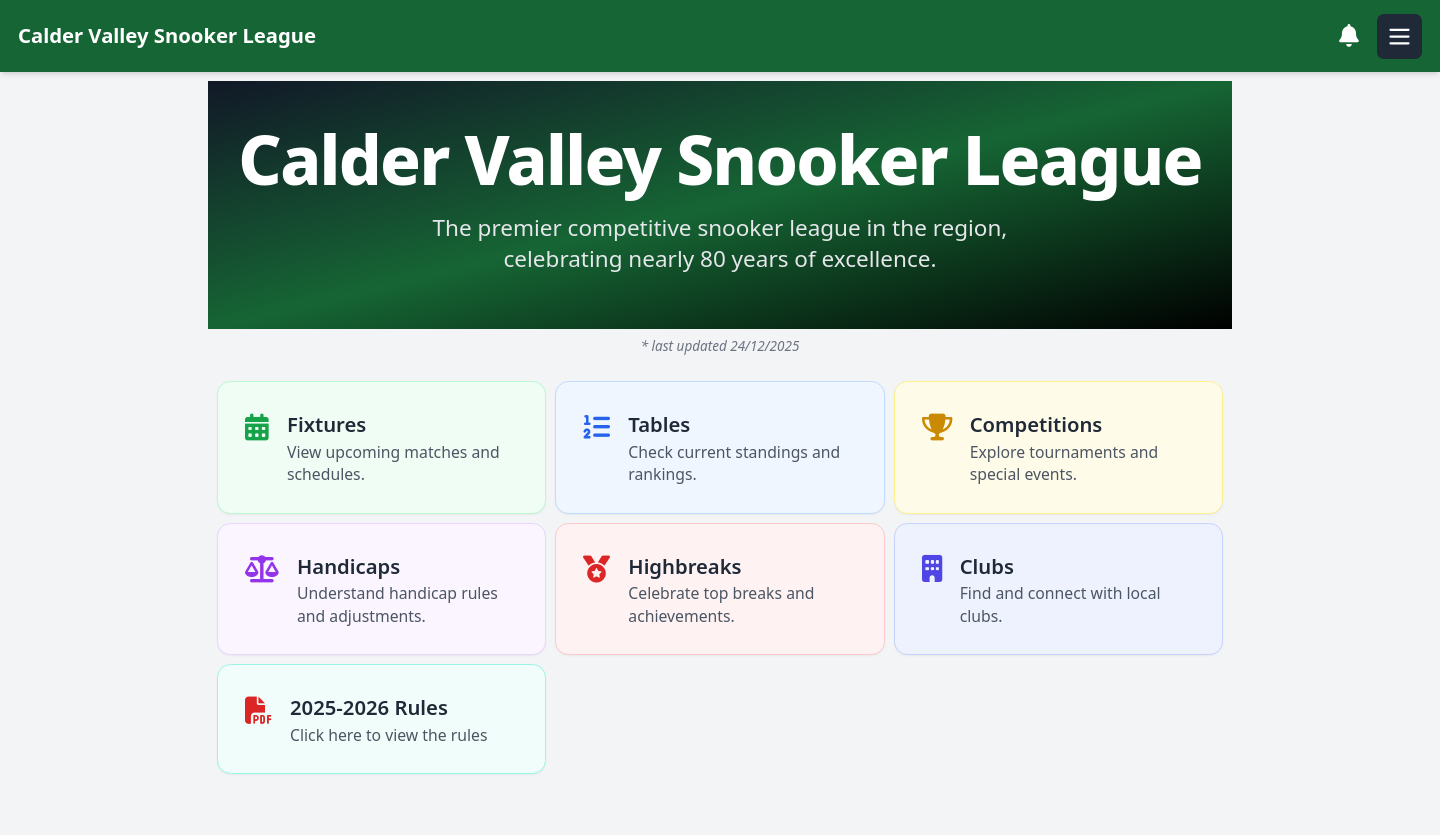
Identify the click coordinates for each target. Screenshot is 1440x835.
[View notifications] (1349, 36)
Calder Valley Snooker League (167, 35)
